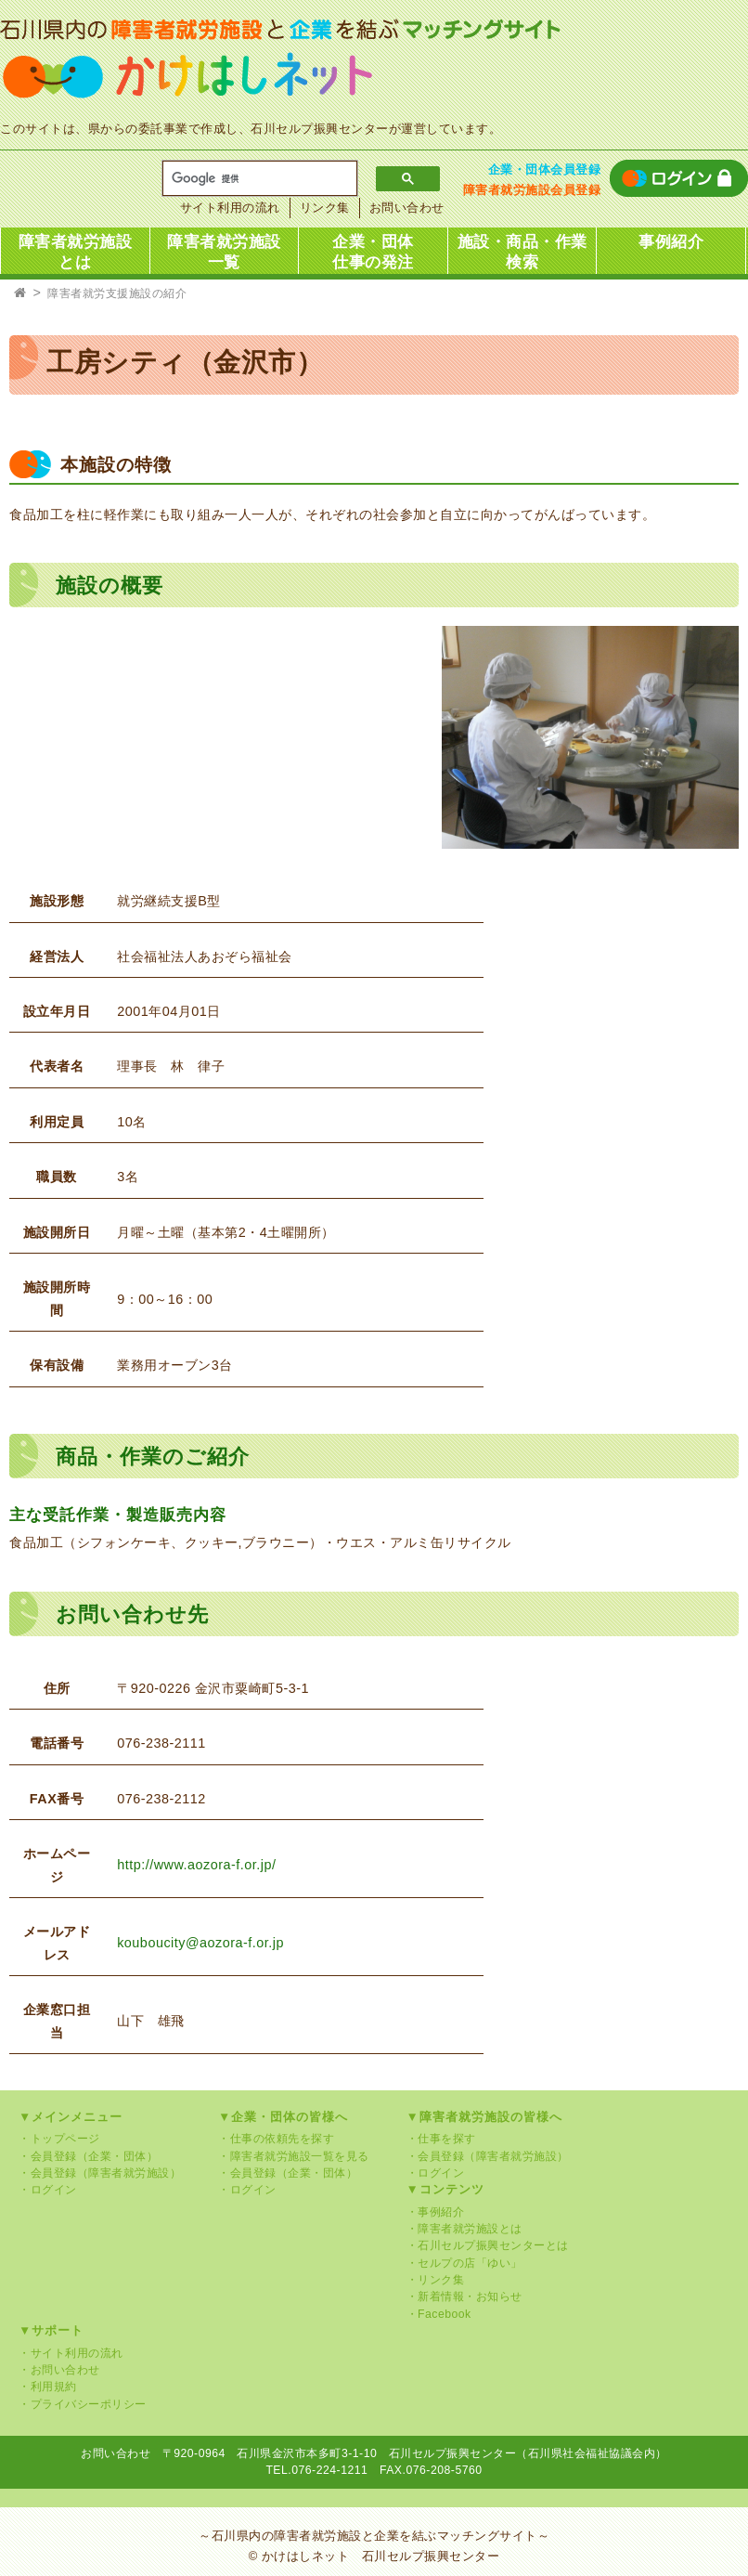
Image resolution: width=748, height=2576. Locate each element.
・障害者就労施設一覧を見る (293, 2156)
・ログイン (48, 2189)
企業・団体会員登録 (544, 169)
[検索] (253, 179)
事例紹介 (670, 242)
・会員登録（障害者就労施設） (100, 2172)
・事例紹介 (435, 2211)
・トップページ (59, 2138)
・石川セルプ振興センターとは (487, 2245)
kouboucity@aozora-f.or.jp (200, 1942)
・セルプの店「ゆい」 (464, 2263)
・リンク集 (435, 2279)
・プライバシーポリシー (83, 2404)
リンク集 (325, 208)
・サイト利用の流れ (71, 2353)
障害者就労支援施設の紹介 (117, 293)
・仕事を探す (441, 2138)
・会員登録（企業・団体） (88, 2156)
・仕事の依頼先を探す (276, 2138)
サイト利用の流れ (230, 208)
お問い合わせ (407, 208)
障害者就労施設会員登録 (532, 190)
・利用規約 (48, 2386)
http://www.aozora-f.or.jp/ (196, 1864)
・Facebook (438, 2314)
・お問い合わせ (59, 2369)
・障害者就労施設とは (464, 2228)
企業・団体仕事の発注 (373, 252)
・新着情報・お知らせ (464, 2296)
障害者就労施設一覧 (224, 252)
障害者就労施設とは (76, 252)
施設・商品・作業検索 (522, 252)
